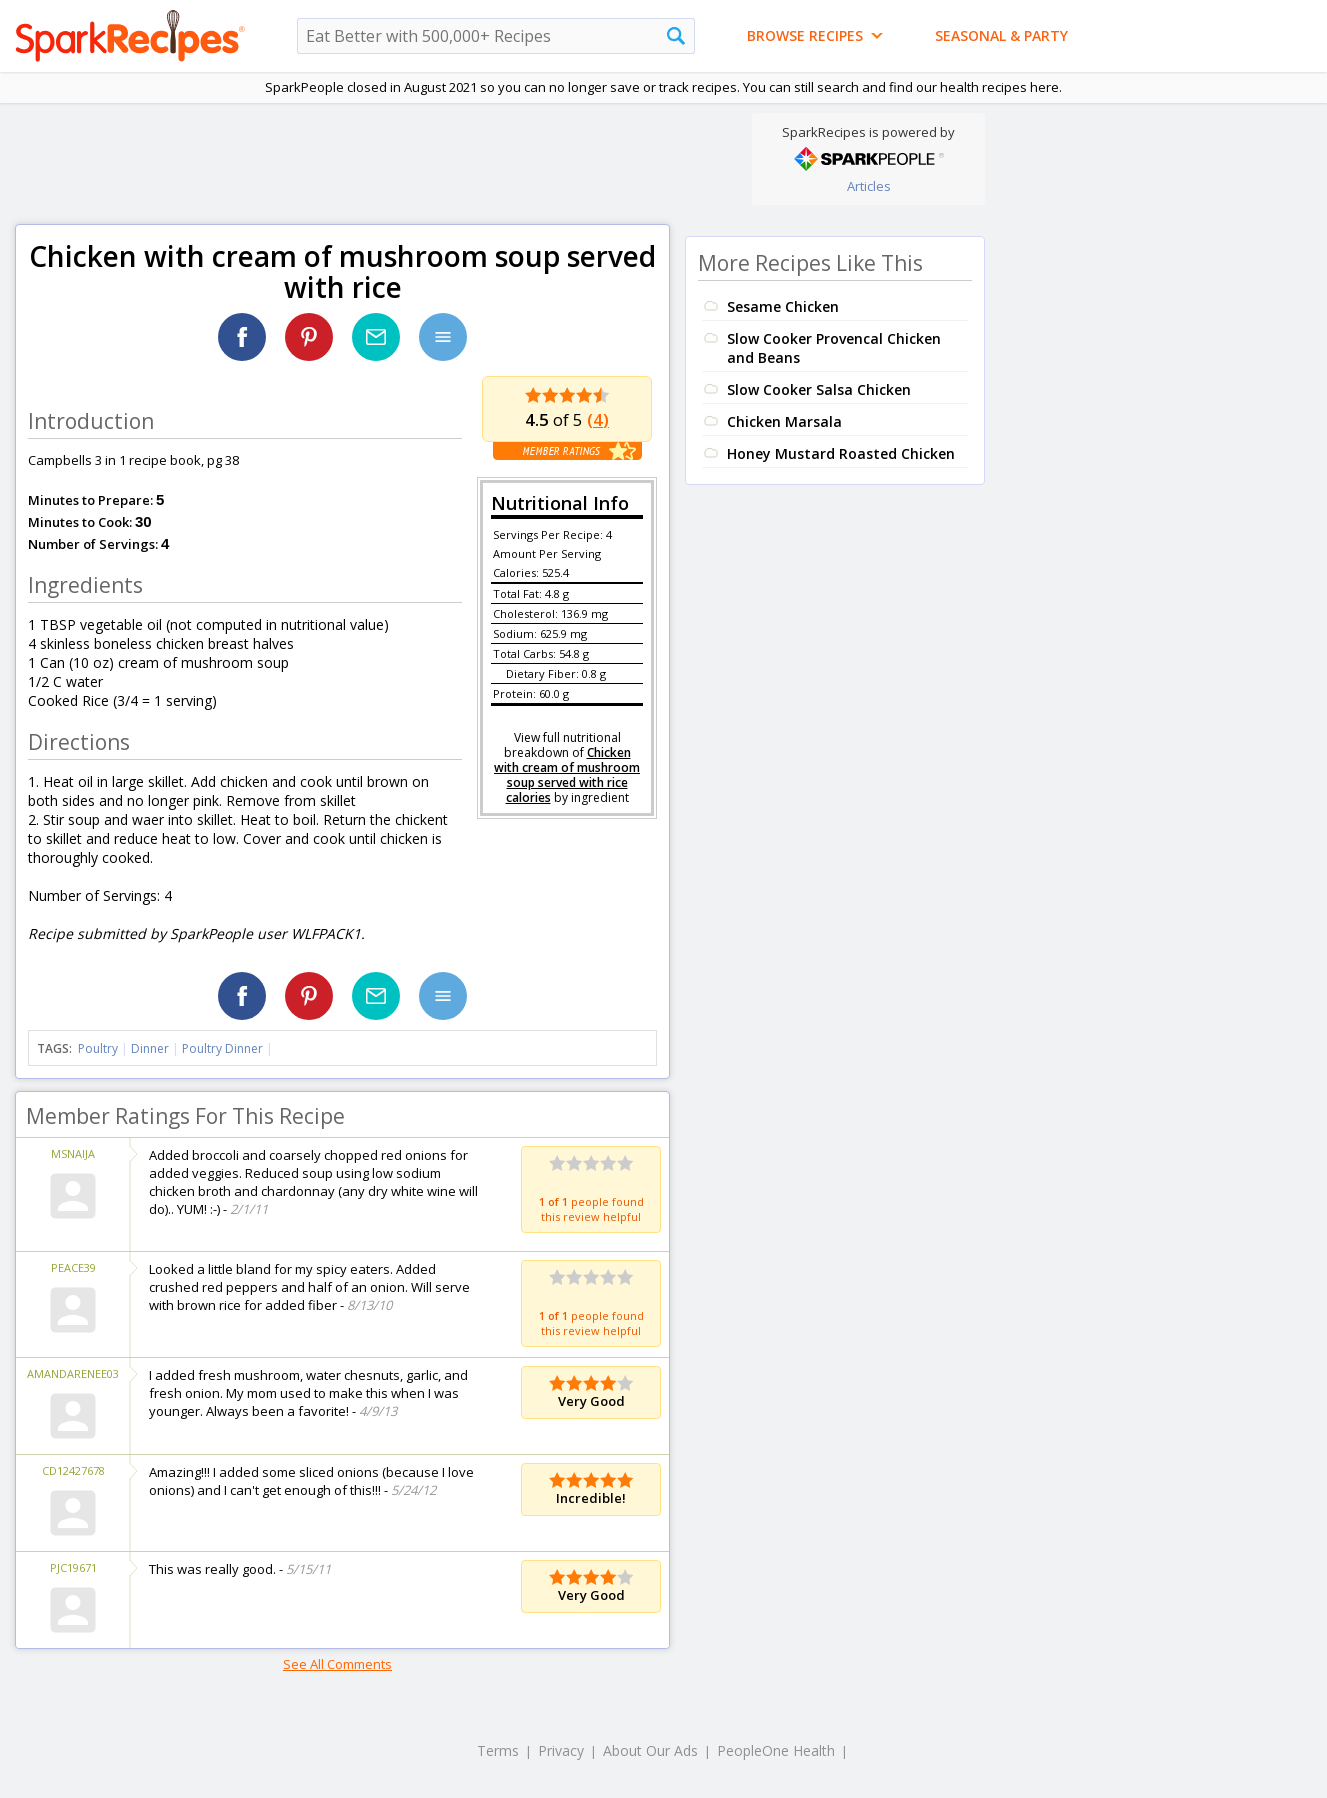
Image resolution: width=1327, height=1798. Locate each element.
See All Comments (337, 1664)
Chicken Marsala (784, 421)
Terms (498, 1750)
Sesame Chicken (783, 306)
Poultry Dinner (222, 1048)
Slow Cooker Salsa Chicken (819, 389)
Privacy (561, 1750)
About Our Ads (650, 1750)
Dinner (150, 1048)
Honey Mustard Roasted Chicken (841, 453)
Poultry (98, 1048)
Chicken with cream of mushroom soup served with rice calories (567, 775)
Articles (869, 186)
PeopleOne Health (776, 1750)
